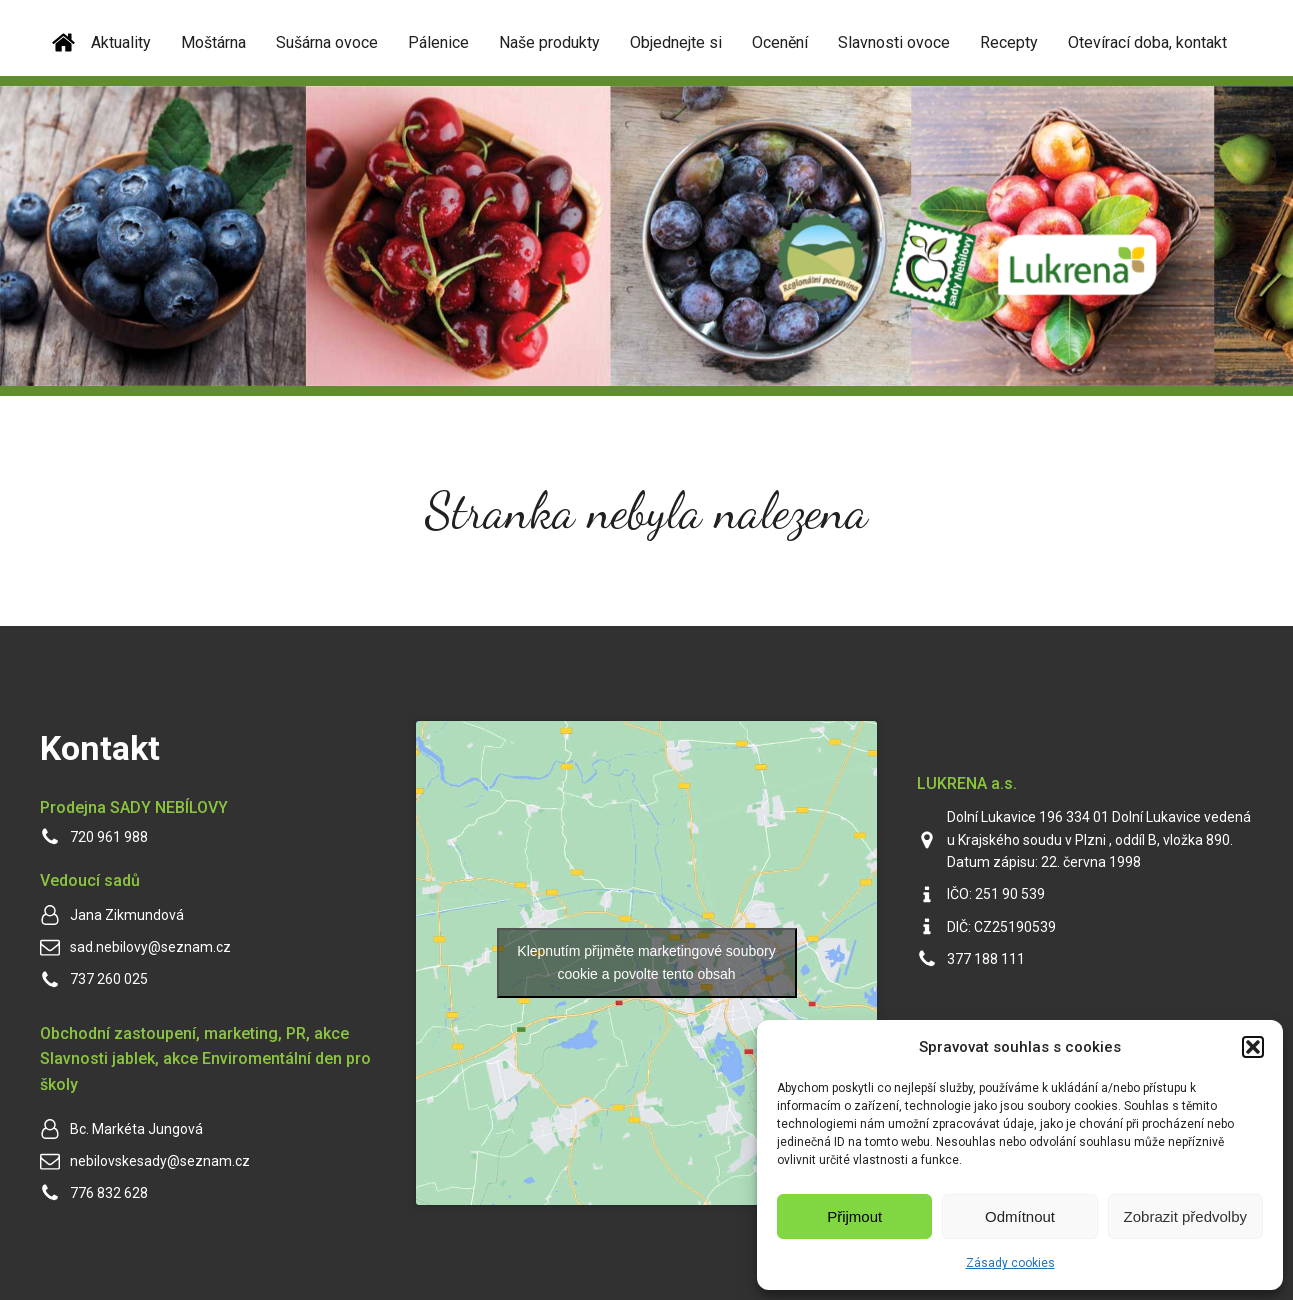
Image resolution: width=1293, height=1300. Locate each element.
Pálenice (438, 42)
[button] (1253, 1047)
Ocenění (780, 42)
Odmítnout (1020, 1216)
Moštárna (213, 42)
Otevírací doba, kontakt (1147, 42)
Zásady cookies (1010, 1263)
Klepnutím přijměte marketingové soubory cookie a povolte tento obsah (646, 962)
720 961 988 (109, 837)
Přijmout (854, 1216)
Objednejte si (676, 42)
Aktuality (121, 42)
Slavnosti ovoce (894, 42)
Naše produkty (549, 42)
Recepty (1009, 42)
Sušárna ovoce (327, 42)
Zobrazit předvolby (1185, 1216)
